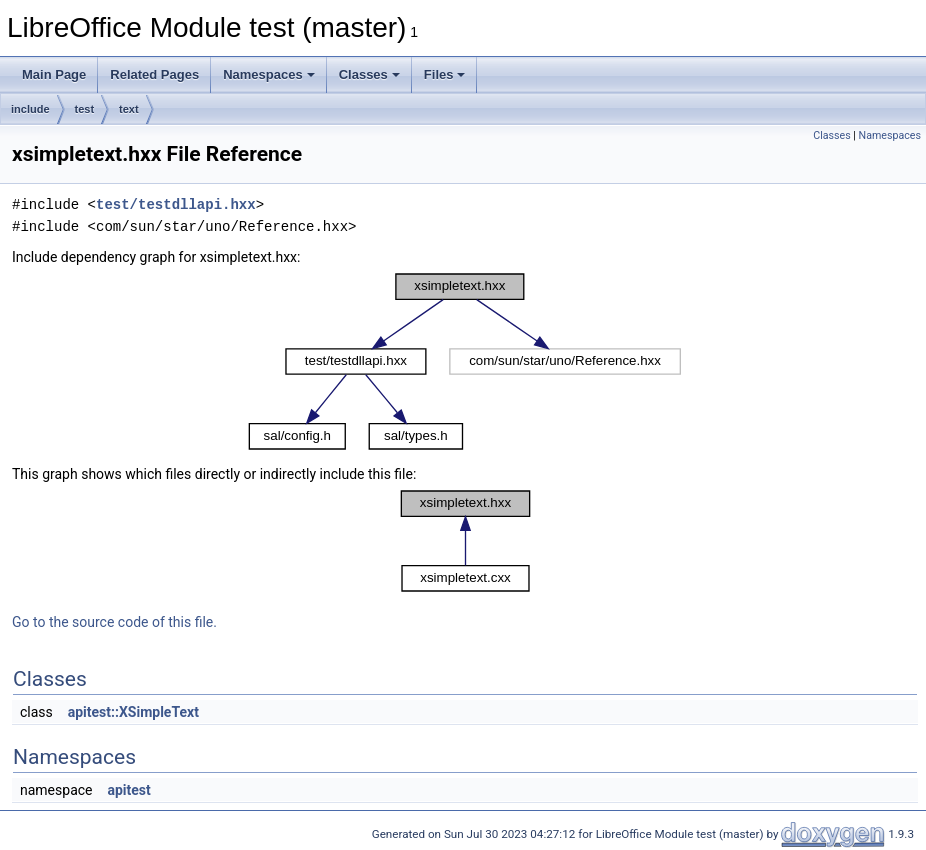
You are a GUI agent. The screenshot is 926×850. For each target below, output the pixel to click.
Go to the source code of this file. (114, 622)
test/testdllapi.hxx (176, 204)
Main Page (54, 74)
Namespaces (269, 74)
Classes (369, 74)
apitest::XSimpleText (133, 712)
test (85, 109)
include (30, 109)
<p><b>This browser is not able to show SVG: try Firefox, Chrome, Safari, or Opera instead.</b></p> (465, 361)
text (129, 109)
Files (445, 74)
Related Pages (154, 74)
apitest (128, 790)
